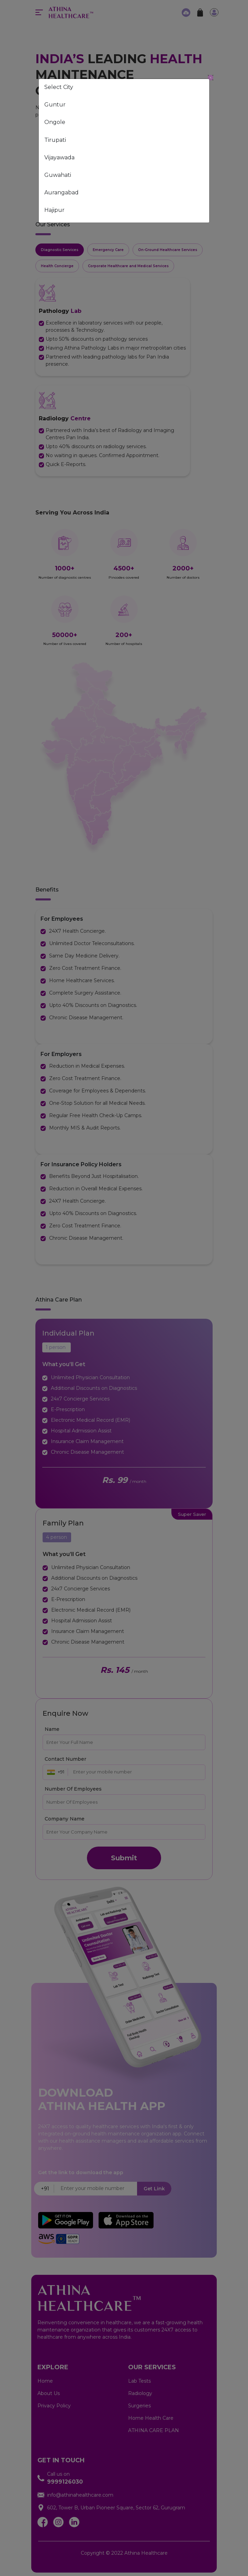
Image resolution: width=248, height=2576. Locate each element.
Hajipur (54, 210)
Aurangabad (61, 192)
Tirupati (55, 140)
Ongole (54, 122)
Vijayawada (59, 157)
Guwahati (57, 175)
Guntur (55, 104)
